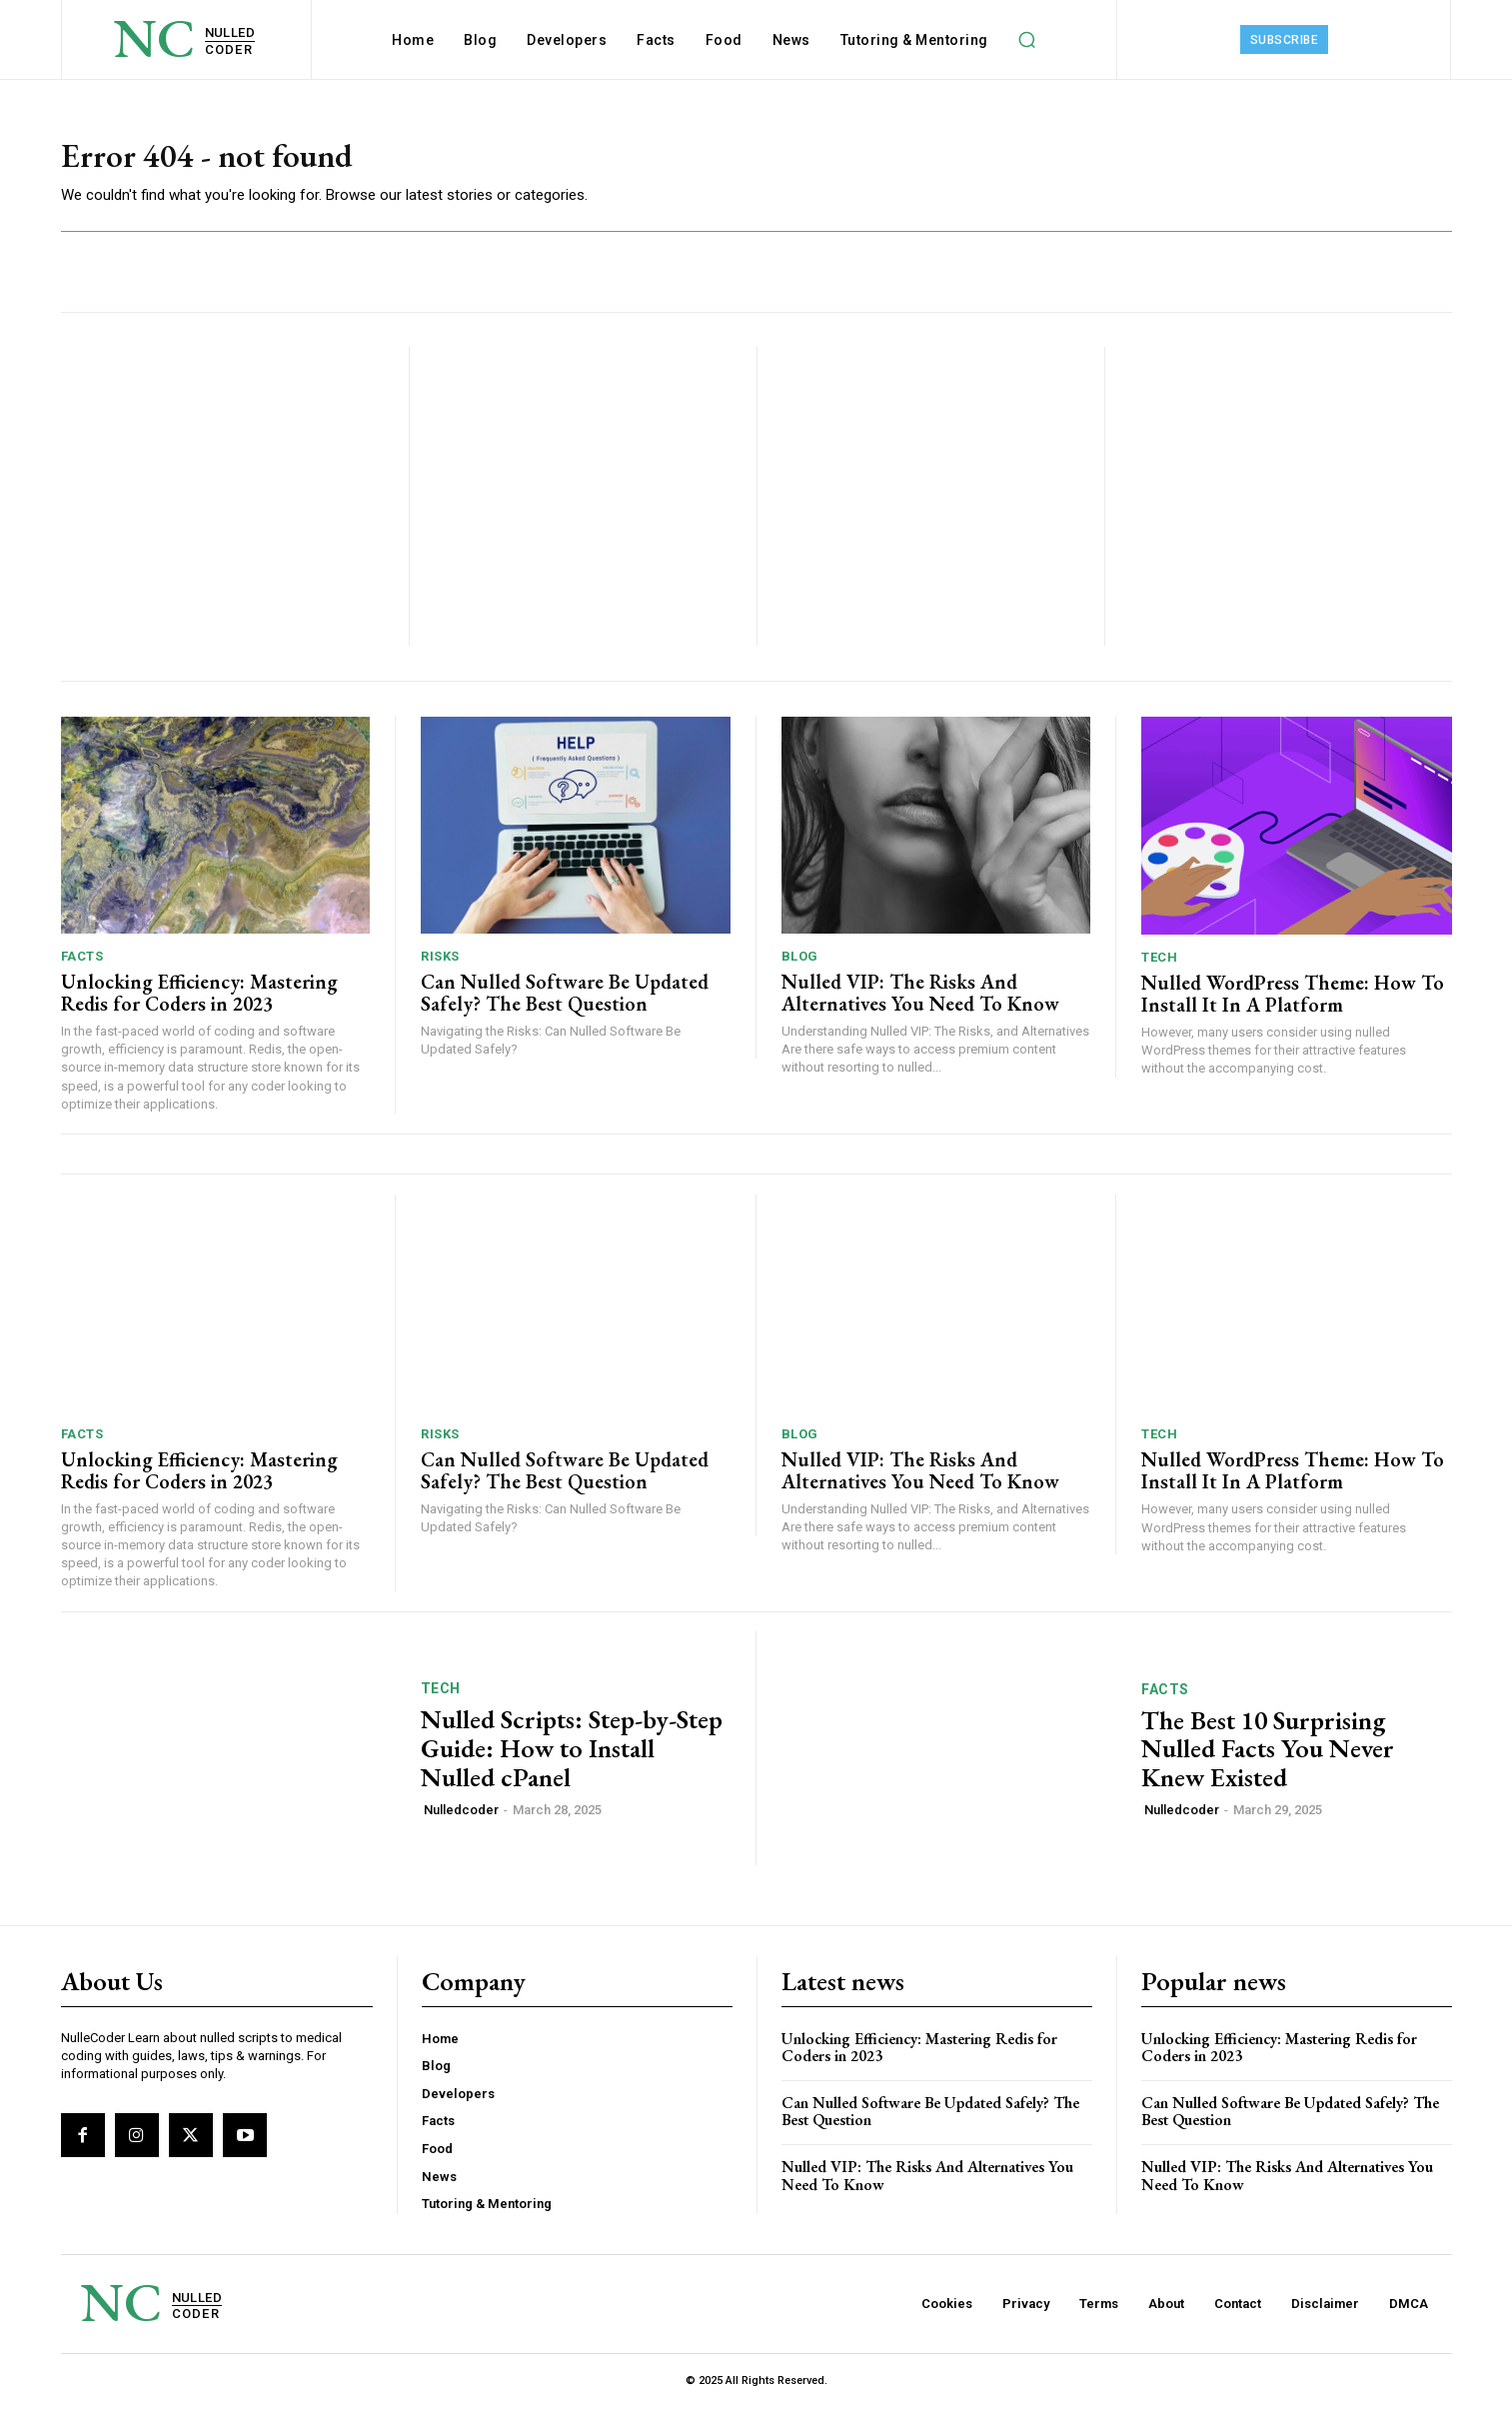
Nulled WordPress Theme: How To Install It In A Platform (1292, 1003)
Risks (440, 966)
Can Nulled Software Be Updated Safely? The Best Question (565, 1003)
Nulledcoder (461, 1819)
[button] (1027, 40)
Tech (1159, 966)
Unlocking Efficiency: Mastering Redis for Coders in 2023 (199, 1003)
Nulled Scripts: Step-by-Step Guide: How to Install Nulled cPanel (572, 1757)
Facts (82, 966)
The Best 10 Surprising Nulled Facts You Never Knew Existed (1267, 1757)
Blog (799, 966)
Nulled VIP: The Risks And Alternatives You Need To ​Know (920, 1003)
